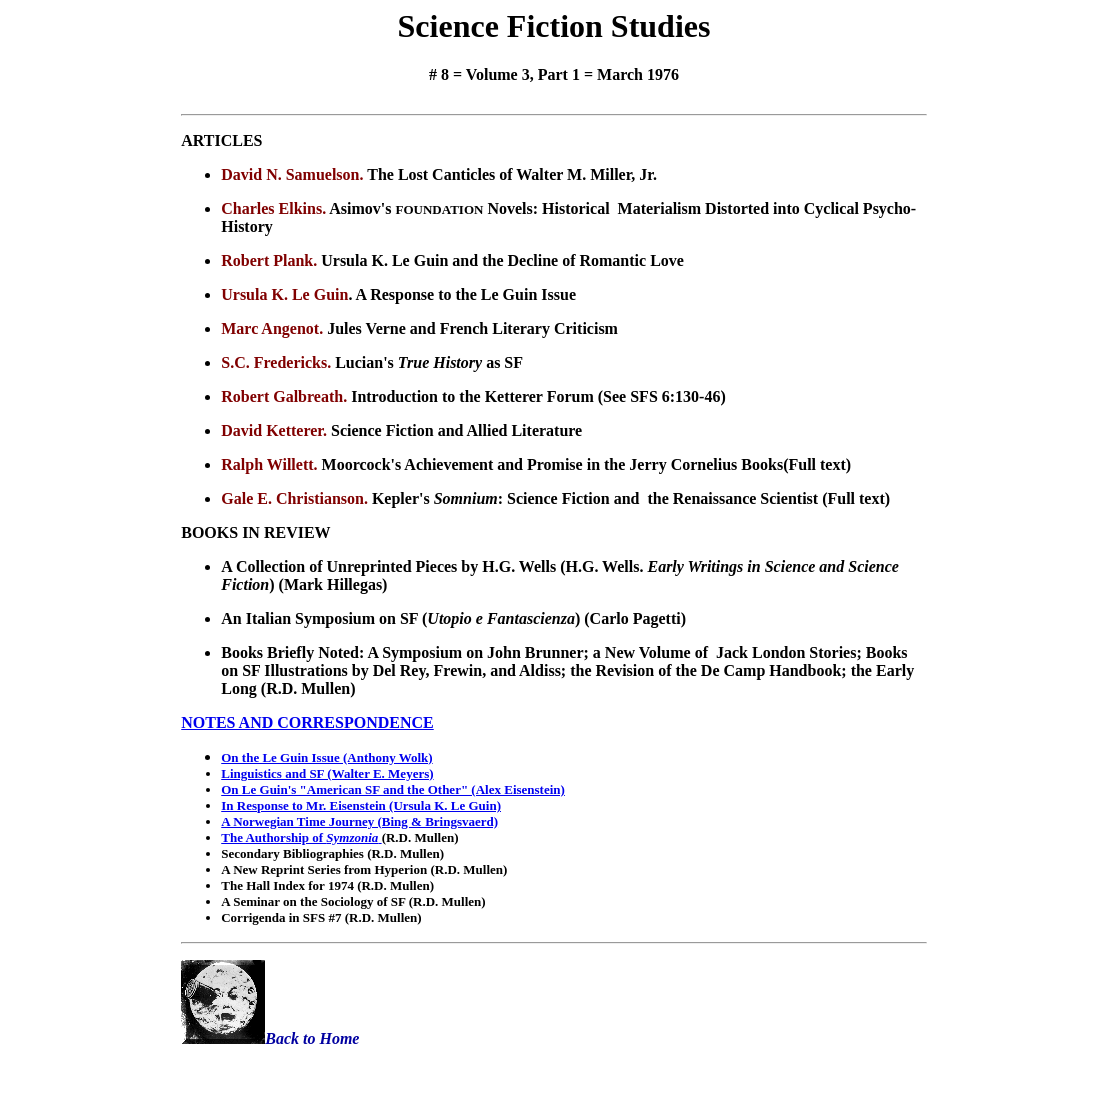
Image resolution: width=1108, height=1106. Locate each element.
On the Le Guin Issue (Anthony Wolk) (326, 757)
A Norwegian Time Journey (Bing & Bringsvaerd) (359, 821)
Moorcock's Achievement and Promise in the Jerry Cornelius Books (553, 464)
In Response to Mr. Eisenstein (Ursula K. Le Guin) (361, 805)
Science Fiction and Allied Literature (456, 430)
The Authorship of (301, 837)
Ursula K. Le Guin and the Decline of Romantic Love (502, 260)
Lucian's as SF (429, 362)
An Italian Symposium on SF (321, 618)
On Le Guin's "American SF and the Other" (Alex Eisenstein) (393, 789)
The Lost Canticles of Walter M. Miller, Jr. (512, 174)
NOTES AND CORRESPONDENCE (307, 722)
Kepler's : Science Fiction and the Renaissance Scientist (597, 498)
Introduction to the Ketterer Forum (474, 396)
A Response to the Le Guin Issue (466, 294)
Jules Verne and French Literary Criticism (472, 328)
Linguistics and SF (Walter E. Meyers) (327, 773)
